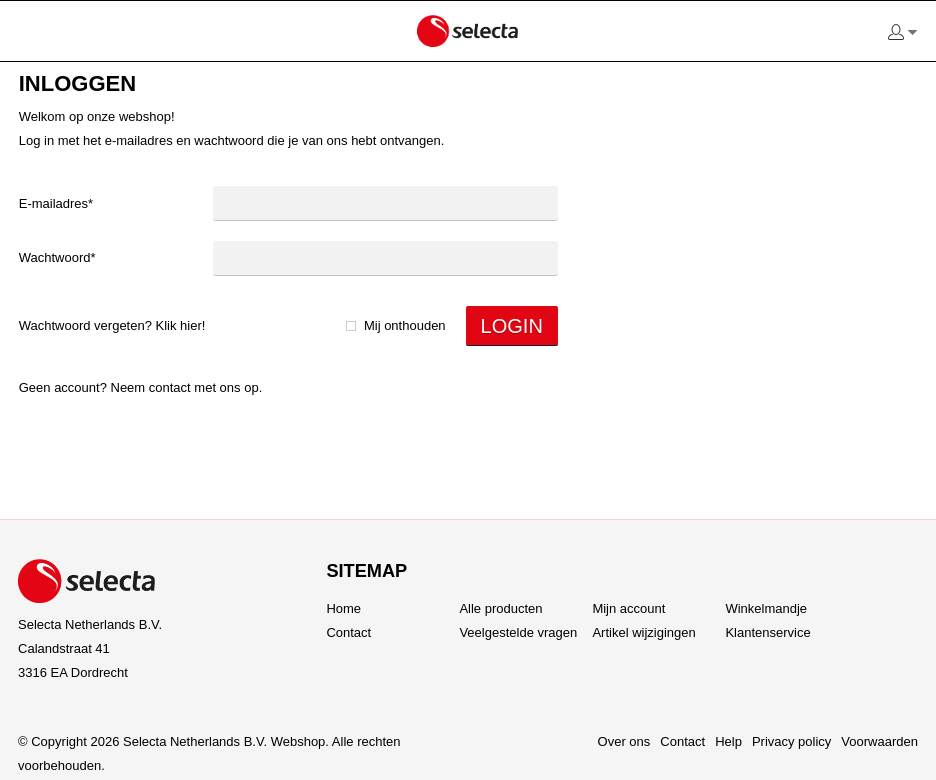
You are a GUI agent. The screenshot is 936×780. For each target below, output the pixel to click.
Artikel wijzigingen (643, 632)
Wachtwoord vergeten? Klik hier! (112, 325)
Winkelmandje (766, 608)
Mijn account (628, 608)
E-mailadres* (56, 203)
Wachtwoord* (57, 257)
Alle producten (500, 608)
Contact (170, 387)
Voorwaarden (879, 741)
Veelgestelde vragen (518, 632)
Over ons (624, 741)
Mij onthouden (405, 325)
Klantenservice (767, 632)
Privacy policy (791, 741)
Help (728, 741)
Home (343, 608)
